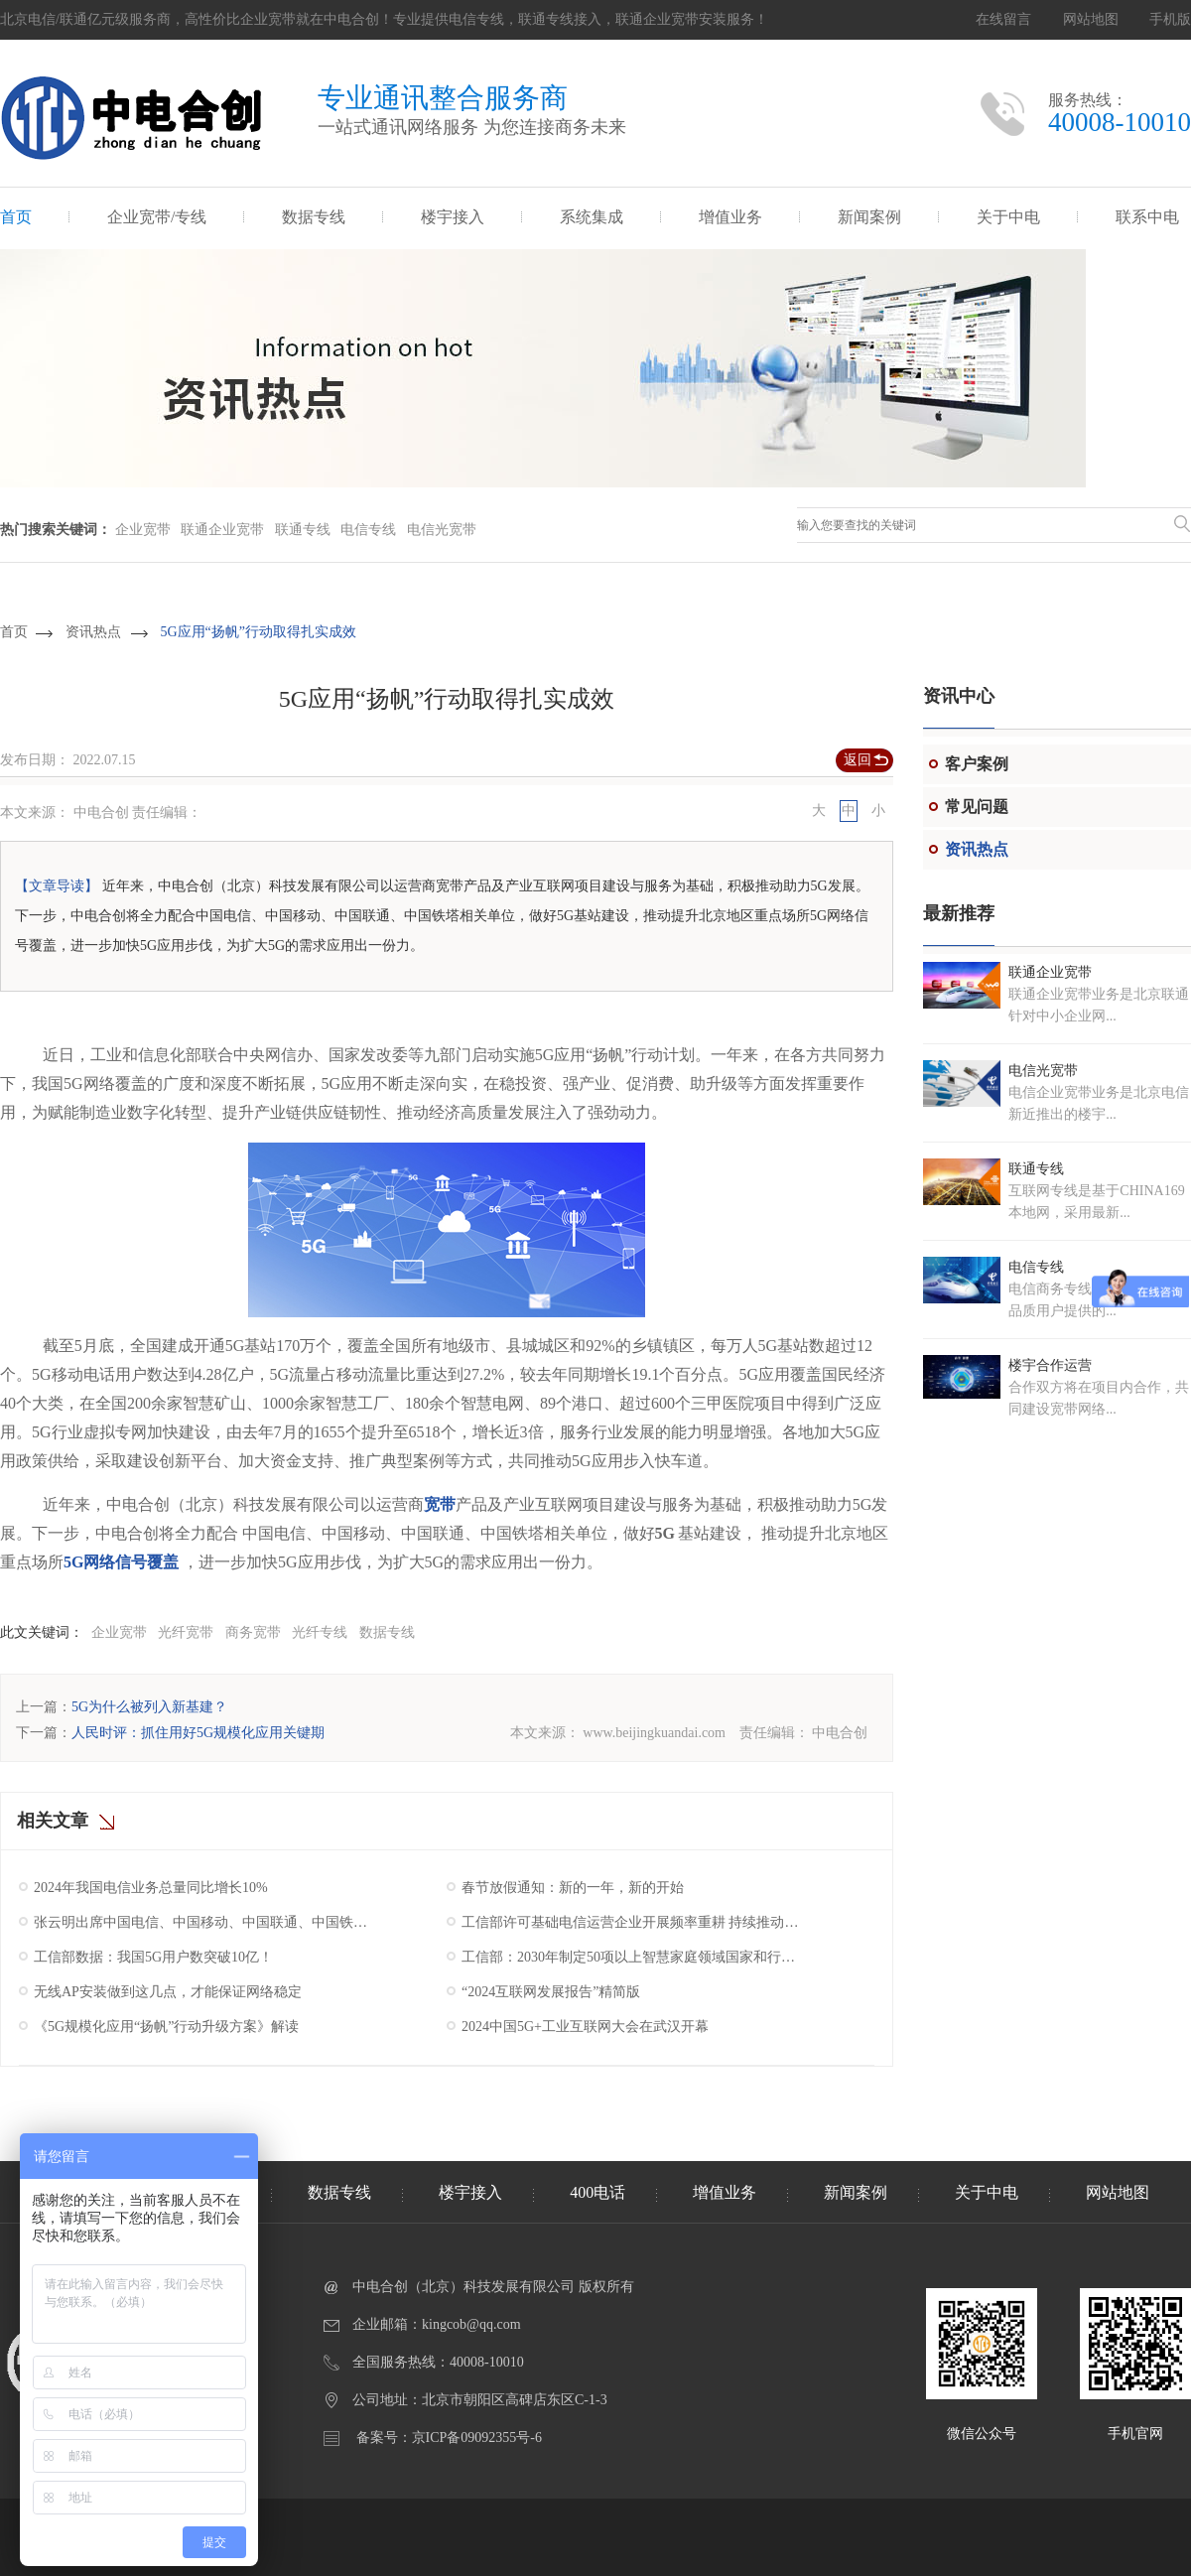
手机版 (1170, 19)
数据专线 (313, 216)
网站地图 (1091, 19)
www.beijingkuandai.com (654, 1732)
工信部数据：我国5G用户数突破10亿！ (153, 1957)
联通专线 (303, 529)
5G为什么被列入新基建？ (149, 1706)
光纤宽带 (185, 1632)
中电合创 (839, 1732)
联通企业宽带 (222, 529)
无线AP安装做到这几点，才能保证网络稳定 (168, 1991)
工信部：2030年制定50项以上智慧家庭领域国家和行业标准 (633, 1957)
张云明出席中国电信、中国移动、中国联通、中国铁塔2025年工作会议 (205, 1922)
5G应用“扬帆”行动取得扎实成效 (259, 631)
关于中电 (1008, 216)
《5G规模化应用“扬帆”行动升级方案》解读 (167, 2026)
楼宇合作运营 (1050, 1365)
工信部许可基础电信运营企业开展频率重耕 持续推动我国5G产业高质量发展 (633, 1922)
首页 (16, 216)
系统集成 (591, 216)
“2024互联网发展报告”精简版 (551, 1991)
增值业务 (730, 216)
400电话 (597, 2192)
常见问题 (976, 806)
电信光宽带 (441, 529)
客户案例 (976, 763)
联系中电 (1147, 216)
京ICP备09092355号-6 (477, 2437)
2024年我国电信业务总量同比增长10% (151, 1887)
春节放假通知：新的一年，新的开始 (573, 1887)
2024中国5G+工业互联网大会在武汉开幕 (585, 2026)
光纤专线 (319, 1632)
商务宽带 (253, 1632)
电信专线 (368, 529)
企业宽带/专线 (156, 216)
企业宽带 (143, 529)
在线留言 (1003, 19)
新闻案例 (869, 216)
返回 (857, 759)
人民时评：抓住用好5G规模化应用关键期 (198, 1732)
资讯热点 (93, 631)
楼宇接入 (452, 216)
